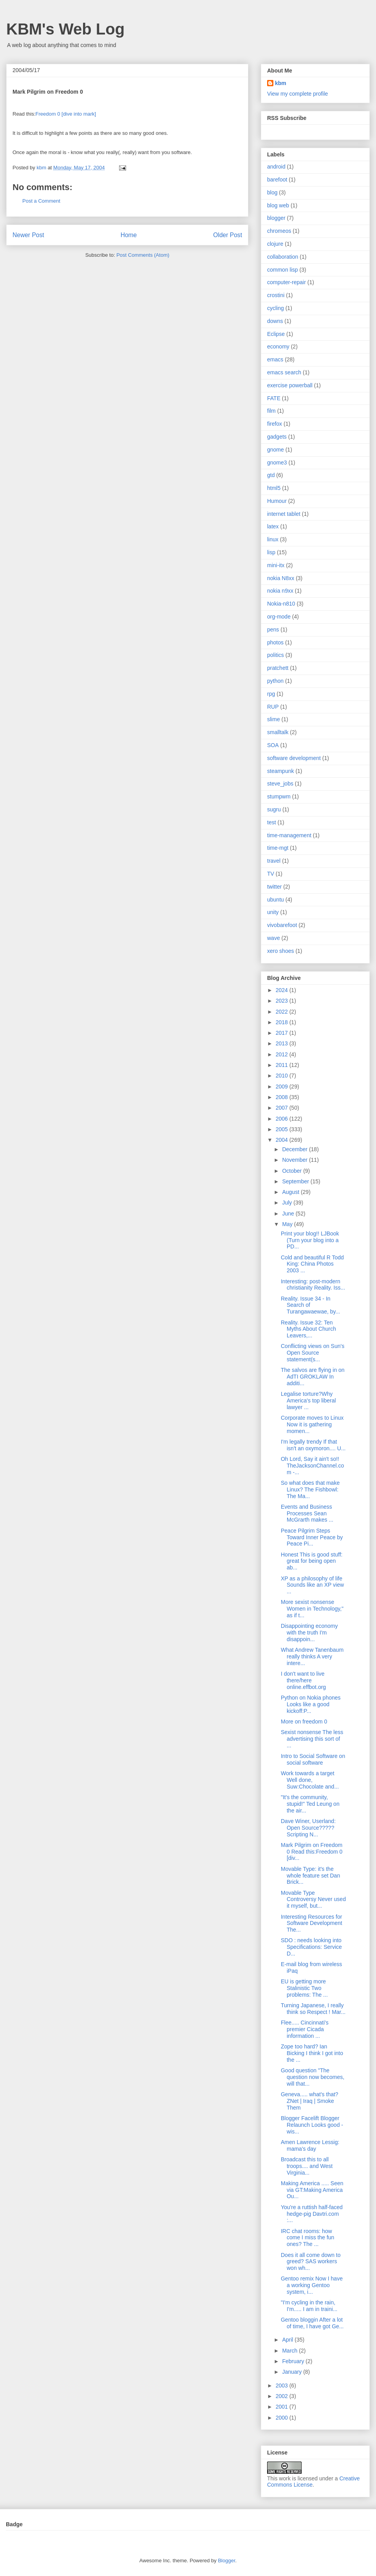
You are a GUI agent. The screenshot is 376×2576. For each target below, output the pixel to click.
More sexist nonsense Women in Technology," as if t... (312, 1608)
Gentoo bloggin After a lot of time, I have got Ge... (312, 2323)
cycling (275, 308)
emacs (275, 359)
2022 (282, 1012)
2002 (282, 2396)
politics (275, 655)
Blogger (226, 2560)
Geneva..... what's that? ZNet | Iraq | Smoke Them (309, 2101)
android (276, 166)
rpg (271, 694)
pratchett (277, 668)
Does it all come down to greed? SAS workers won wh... (311, 2261)
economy (278, 346)
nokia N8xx (280, 578)
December (295, 1149)
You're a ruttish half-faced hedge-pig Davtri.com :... (312, 2214)
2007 (282, 1108)
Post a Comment (41, 201)
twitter (274, 886)
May (288, 1224)
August (291, 1192)
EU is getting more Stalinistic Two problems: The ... (304, 1988)
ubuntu (275, 899)
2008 (282, 1097)
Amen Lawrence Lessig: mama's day (310, 2145)
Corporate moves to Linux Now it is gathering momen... (312, 1424)
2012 (282, 1054)
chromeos (279, 231)
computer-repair (286, 282)
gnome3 (277, 462)
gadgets (277, 437)
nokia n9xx (280, 591)
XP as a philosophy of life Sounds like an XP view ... (312, 1585)
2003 (282, 2385)
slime (273, 719)
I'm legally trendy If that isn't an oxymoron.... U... (313, 1445)
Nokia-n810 (281, 603)
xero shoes (280, 951)
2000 (282, 2418)
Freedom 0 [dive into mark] (66, 114)
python (275, 681)
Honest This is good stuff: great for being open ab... (311, 1561)
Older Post (227, 235)
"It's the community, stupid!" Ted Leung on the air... (310, 1804)
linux (272, 539)
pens (273, 629)
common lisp (282, 270)
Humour (277, 501)
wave (273, 938)
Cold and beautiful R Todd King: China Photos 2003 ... (312, 1264)
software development (294, 758)
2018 (282, 1022)
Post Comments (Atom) (142, 255)
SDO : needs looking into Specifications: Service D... (311, 1947)
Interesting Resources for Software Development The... (311, 1923)
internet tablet (283, 514)
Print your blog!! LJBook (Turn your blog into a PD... (310, 1240)
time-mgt (277, 848)
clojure (275, 244)
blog (272, 192)
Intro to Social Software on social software (313, 1759)
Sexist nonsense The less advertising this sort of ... (312, 1739)
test (271, 822)
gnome (275, 449)
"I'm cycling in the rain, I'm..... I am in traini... (309, 2305)
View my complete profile (297, 94)
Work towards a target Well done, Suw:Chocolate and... (310, 1780)
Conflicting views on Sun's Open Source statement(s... (312, 1352)
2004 (282, 1140)
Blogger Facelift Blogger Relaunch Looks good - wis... (312, 2125)
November (295, 1160)
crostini (275, 295)
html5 (273, 488)
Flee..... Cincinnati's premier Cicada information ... (305, 2029)
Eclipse (276, 334)
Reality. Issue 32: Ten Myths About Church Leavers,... (308, 1329)
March (290, 2350)
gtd (271, 475)
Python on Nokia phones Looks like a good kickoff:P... (311, 1704)
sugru (274, 809)
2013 (282, 1043)
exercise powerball (290, 385)
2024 (282, 990)
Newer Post (28, 235)
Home (129, 235)
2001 (282, 2407)
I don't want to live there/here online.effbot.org (303, 1680)
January (292, 2372)
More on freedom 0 (304, 1721)
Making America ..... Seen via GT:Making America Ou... (312, 2190)
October (292, 1171)
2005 (282, 1129)
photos (275, 642)
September (296, 1181)
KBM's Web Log (65, 29)
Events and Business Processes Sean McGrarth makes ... (307, 1513)
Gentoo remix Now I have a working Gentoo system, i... (312, 2285)
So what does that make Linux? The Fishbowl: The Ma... (310, 1489)
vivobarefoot (282, 925)
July (287, 1202)
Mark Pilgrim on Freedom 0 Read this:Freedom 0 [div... (311, 1851)
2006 (282, 1119)
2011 (282, 1065)
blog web (278, 205)
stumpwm (279, 796)
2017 (282, 1033)
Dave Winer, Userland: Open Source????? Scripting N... (308, 1828)
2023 (282, 1001)
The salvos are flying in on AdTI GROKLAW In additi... (313, 1376)
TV (270, 874)
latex (273, 526)
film (271, 411)
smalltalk (277, 732)
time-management (289, 835)
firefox (274, 424)
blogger (276, 218)
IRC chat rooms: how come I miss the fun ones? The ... (307, 2238)
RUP (273, 707)
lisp (271, 552)
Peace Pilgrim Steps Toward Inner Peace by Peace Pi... (312, 1537)
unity (273, 912)
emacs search (284, 372)
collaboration (282, 257)
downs (275, 321)
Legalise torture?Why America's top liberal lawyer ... (308, 1400)
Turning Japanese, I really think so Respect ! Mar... (313, 2008)
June (288, 1213)
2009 (282, 1086)
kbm (280, 83)
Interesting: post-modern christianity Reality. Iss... (313, 1284)
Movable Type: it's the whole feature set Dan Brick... (310, 1875)
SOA (273, 745)
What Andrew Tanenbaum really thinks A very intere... (312, 1656)
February (294, 2361)
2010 (282, 1075)
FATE (273, 398)
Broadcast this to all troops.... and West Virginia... (307, 2166)
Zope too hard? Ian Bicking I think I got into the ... (312, 2053)
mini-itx (275, 565)
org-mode (279, 616)
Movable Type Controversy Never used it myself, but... (313, 1899)
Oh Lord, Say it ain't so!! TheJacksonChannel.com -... (312, 1465)
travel (273, 861)
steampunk (280, 771)
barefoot (277, 179)
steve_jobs (280, 783)
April (288, 2340)
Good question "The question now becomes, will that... (312, 2077)
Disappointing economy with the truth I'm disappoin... (309, 1632)
